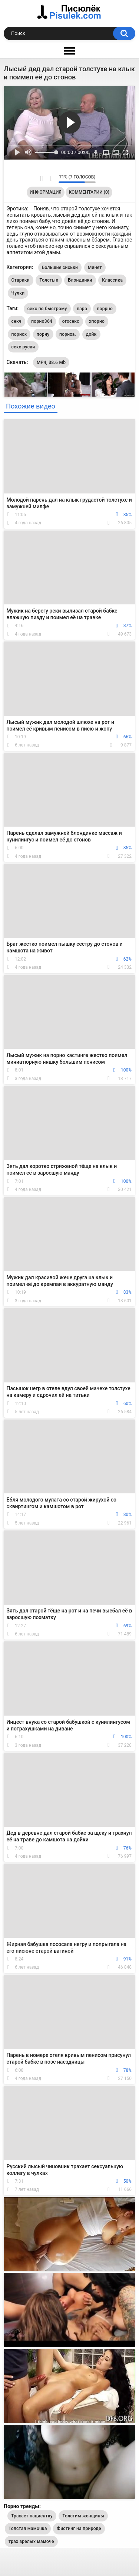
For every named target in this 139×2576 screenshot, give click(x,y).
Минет (95, 267)
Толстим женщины (83, 2515)
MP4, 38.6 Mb (51, 362)
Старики (20, 280)
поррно (105, 308)
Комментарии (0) (89, 192)
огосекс (70, 321)
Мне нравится (41, 178)
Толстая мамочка (28, 2528)
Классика (112, 280)
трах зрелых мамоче (31, 2541)
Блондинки (80, 280)
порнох (19, 334)
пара (82, 308)
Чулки (18, 293)
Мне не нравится (51, 178)
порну (43, 334)
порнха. (67, 334)
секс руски (23, 347)
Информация (46, 192)
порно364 (41, 321)
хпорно (97, 321)
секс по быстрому (47, 308)
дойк (91, 334)
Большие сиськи (60, 267)
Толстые (48, 280)
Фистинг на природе (79, 2528)
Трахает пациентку (32, 2515)
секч (16, 321)
